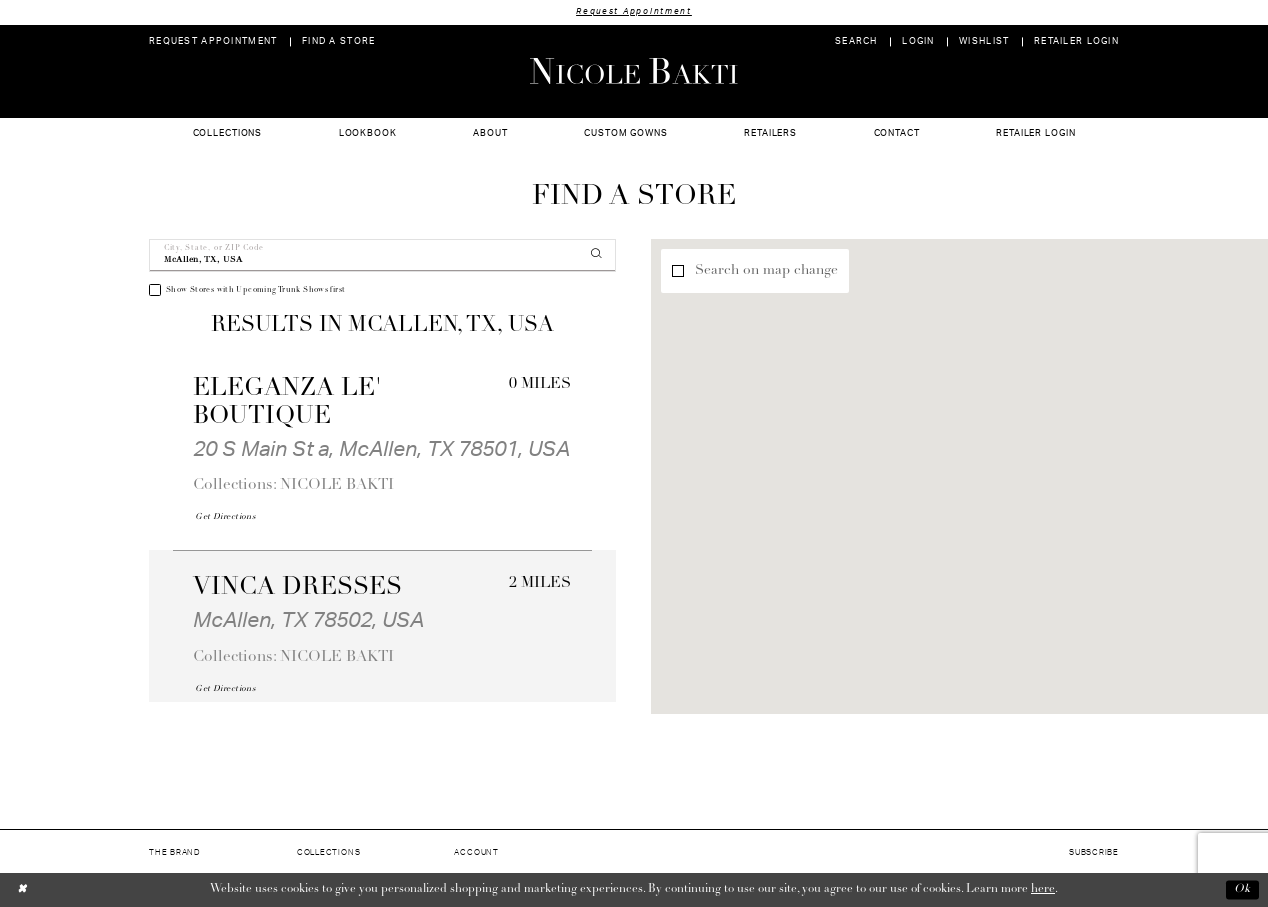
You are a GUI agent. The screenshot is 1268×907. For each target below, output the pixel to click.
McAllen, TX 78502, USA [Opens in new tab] (308, 620)
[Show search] (856, 41)
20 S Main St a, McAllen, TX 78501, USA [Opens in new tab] (381, 449)
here (1043, 889)
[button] (918, 41)
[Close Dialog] (22, 889)
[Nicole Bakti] (634, 71)
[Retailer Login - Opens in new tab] (1077, 41)
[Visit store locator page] (339, 41)
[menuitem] (213, 41)
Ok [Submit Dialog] (1242, 890)
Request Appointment (634, 11)
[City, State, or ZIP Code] (382, 255)
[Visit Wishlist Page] (984, 41)
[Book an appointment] (213, 41)
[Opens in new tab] (225, 517)
